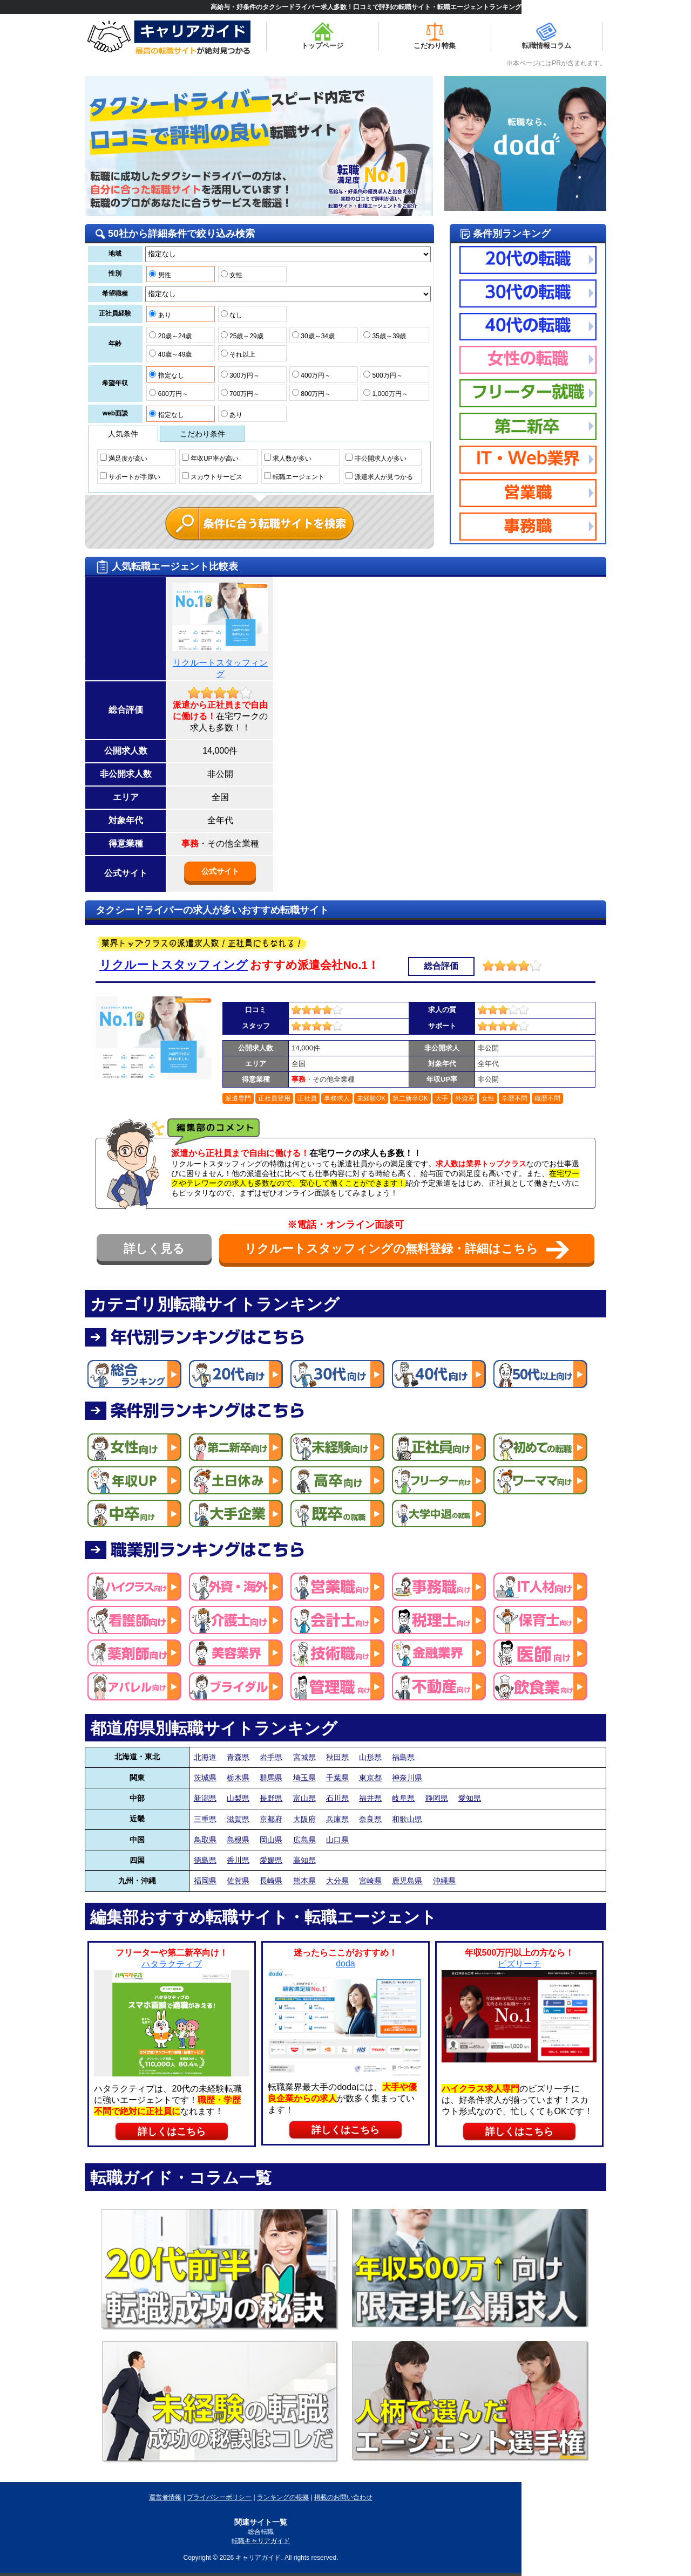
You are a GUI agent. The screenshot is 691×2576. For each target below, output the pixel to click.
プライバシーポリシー (219, 2497)
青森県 (238, 1756)
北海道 (205, 1756)
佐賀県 (238, 1880)
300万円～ (240, 375)
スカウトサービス (212, 476)
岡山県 (271, 1839)
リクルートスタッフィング (173, 965)
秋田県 (337, 1756)
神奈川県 (407, 1777)
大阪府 (304, 1818)
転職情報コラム (546, 36)
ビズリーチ (519, 1964)
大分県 (337, 1880)
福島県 (403, 1756)
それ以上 (238, 354)
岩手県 (271, 1756)
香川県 (238, 1860)
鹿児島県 (407, 1880)
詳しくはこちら (172, 2131)
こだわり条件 (202, 433)
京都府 (271, 1818)
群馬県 (271, 1777)
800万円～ (311, 393)
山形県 (370, 1756)
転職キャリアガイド (261, 2541)
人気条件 (123, 433)
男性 (160, 274)
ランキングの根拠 (283, 2497)
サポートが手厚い (130, 476)
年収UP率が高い (210, 458)
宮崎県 (370, 1880)
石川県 (337, 1798)
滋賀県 (238, 1818)
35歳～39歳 (384, 335)
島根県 (238, 1839)
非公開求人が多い (376, 458)
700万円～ (240, 393)
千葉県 (337, 1777)
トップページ (322, 36)
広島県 (304, 1839)
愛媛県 (271, 1860)
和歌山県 (407, 1818)
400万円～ (311, 375)
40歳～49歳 (170, 354)
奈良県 (370, 1818)
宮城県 (304, 1756)
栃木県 (238, 1777)
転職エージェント (294, 476)
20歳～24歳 (170, 335)
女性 (231, 274)
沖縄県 (444, 1880)
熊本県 (304, 1880)
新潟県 (205, 1798)
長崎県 (271, 1880)
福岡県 (205, 1880)
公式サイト (220, 871)
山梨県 (238, 1798)
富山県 (304, 1798)
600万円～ (168, 393)
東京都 (370, 1777)
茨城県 (205, 1777)
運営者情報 (165, 2497)
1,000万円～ (385, 393)
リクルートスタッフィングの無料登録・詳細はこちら (407, 1250)
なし (231, 314)
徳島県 (205, 1860)
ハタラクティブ (171, 1964)
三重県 (205, 1818)
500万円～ (382, 375)
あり (160, 314)
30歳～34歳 (313, 335)
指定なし (166, 375)
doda (345, 1963)
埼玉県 (304, 1777)
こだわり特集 (435, 36)
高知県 (304, 1860)
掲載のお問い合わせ (343, 2497)
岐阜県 (403, 1798)
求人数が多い (287, 458)
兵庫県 (337, 1818)
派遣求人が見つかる (379, 476)
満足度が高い (123, 458)
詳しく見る (154, 1248)
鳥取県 (205, 1839)
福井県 (370, 1798)
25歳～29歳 (242, 335)
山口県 (337, 1839)
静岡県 (436, 1798)
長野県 (271, 1798)
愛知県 (469, 1798)
